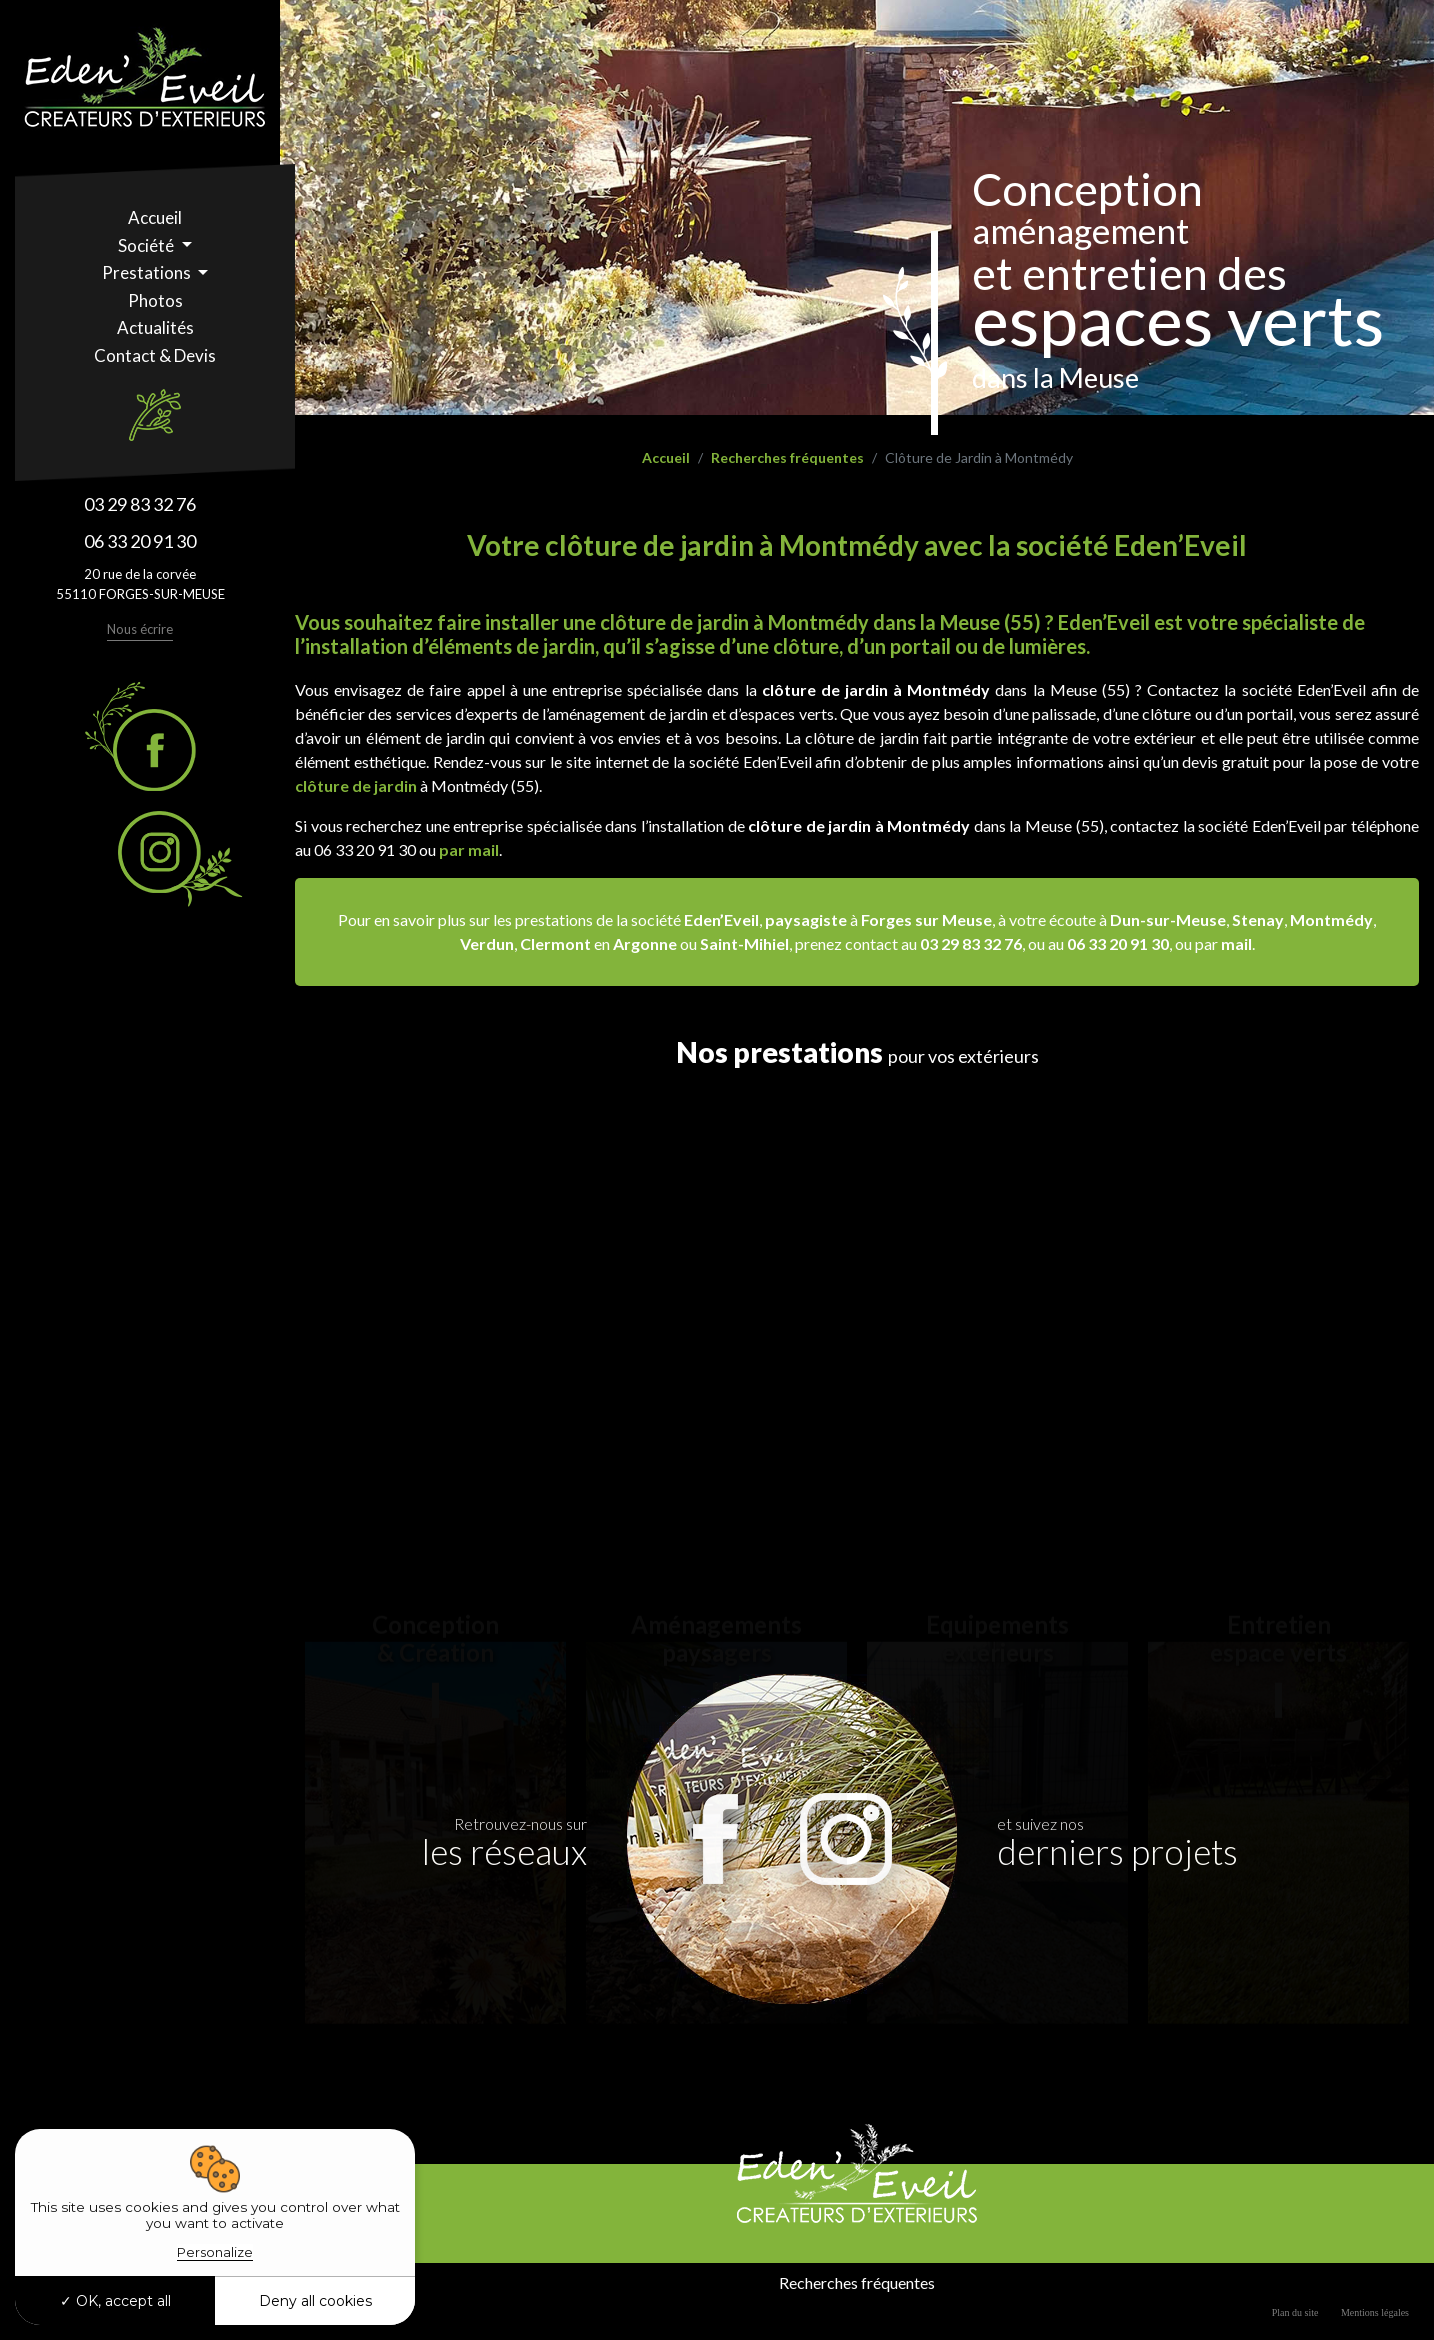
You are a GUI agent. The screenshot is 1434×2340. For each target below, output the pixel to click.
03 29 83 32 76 (140, 504)
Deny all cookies (315, 2301)
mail (1236, 943)
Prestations (148, 272)
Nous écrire (140, 629)
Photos (155, 300)
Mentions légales (1375, 2312)
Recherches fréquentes (787, 457)
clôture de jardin (356, 785)
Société (147, 245)
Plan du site (1295, 2312)
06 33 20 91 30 (140, 541)
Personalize (215, 2252)
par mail (469, 849)
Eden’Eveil (721, 919)
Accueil (155, 217)
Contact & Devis (155, 355)
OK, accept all (115, 2301)
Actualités (155, 327)
